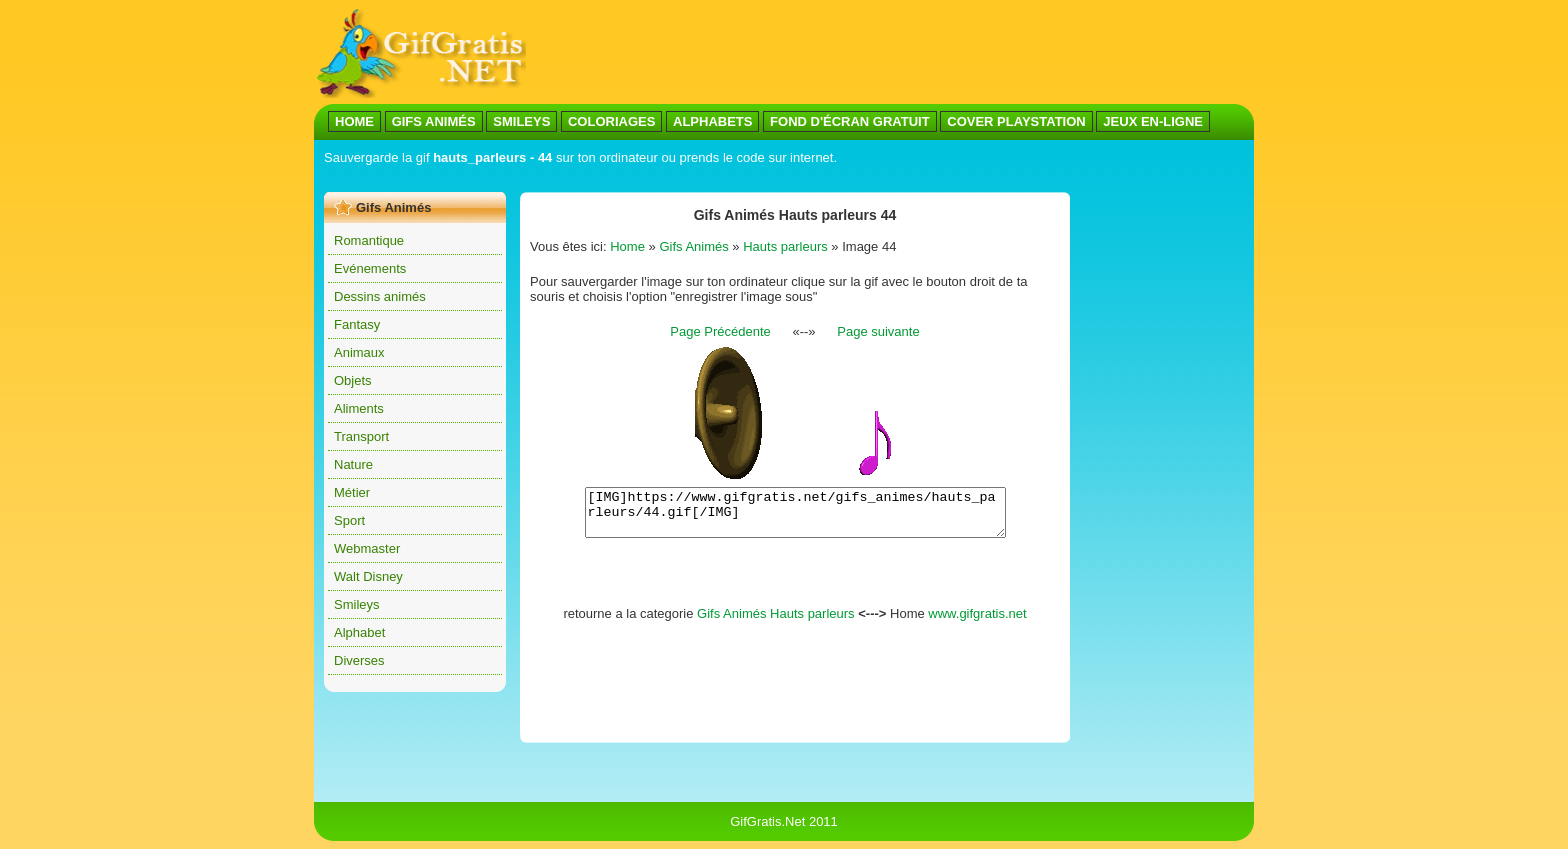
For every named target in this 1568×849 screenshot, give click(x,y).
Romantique (369, 240)
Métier (352, 492)
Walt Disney (368, 576)
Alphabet (359, 632)
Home (627, 246)
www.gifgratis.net (977, 622)
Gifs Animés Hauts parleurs (776, 622)
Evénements (370, 268)
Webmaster (367, 548)
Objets (353, 380)
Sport (349, 520)
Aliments (359, 408)
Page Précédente (720, 331)
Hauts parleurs (785, 246)
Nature (353, 464)
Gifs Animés (693, 246)
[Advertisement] (688, 178)
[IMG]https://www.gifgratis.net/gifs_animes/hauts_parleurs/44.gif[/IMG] (795, 517)
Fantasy (357, 324)
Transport (361, 436)
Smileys (357, 604)
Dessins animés (380, 296)
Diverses (359, 660)
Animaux (359, 352)
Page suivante (878, 331)
